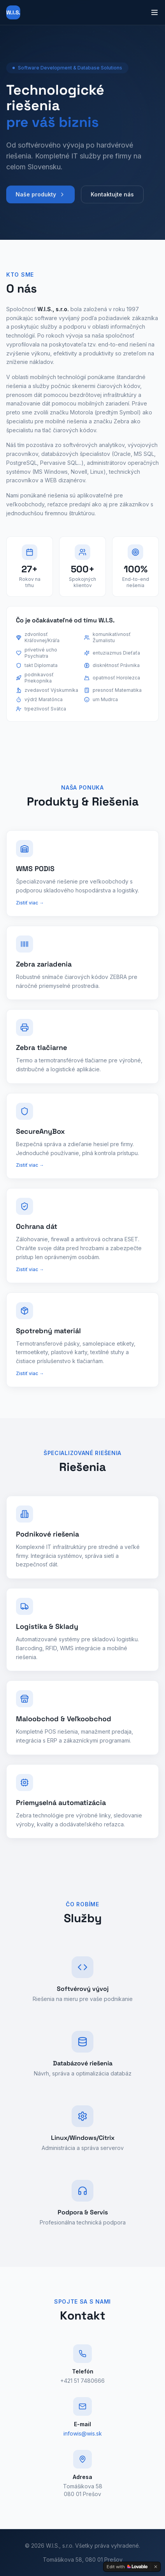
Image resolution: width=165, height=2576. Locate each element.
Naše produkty (40, 198)
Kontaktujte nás (112, 198)
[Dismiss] (155, 2566)
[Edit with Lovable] (127, 2566)
